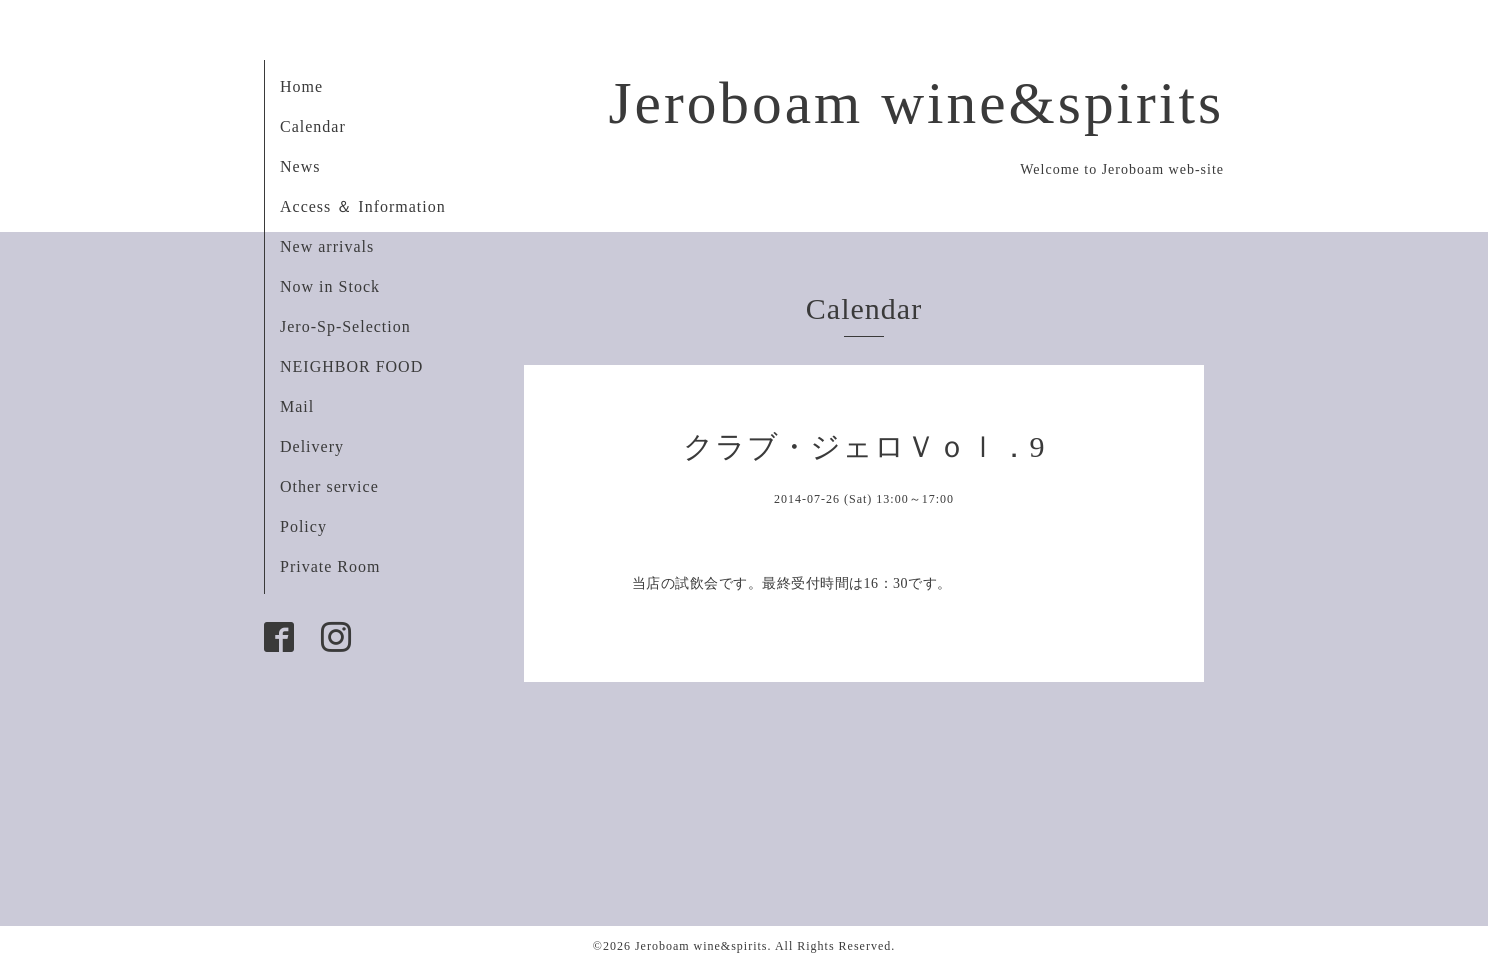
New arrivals (327, 246)
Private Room (330, 566)
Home (301, 86)
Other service (329, 486)
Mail (297, 406)
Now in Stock (330, 286)
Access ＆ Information (363, 206)
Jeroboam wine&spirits (916, 103)
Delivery (312, 446)
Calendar (313, 126)
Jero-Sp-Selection (345, 326)
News (300, 166)
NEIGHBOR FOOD (351, 366)
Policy (303, 526)
